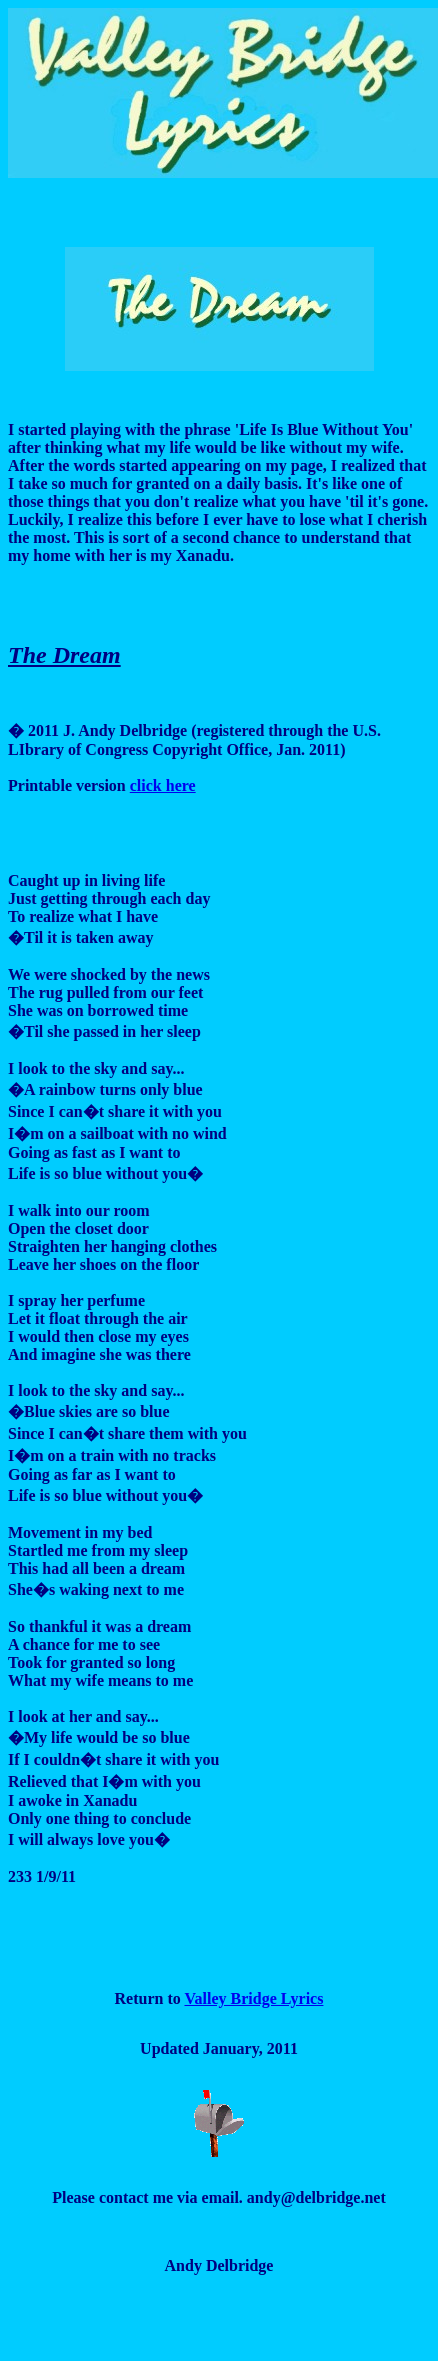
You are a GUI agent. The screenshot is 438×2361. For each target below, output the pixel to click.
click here (163, 785)
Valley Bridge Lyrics (253, 1998)
